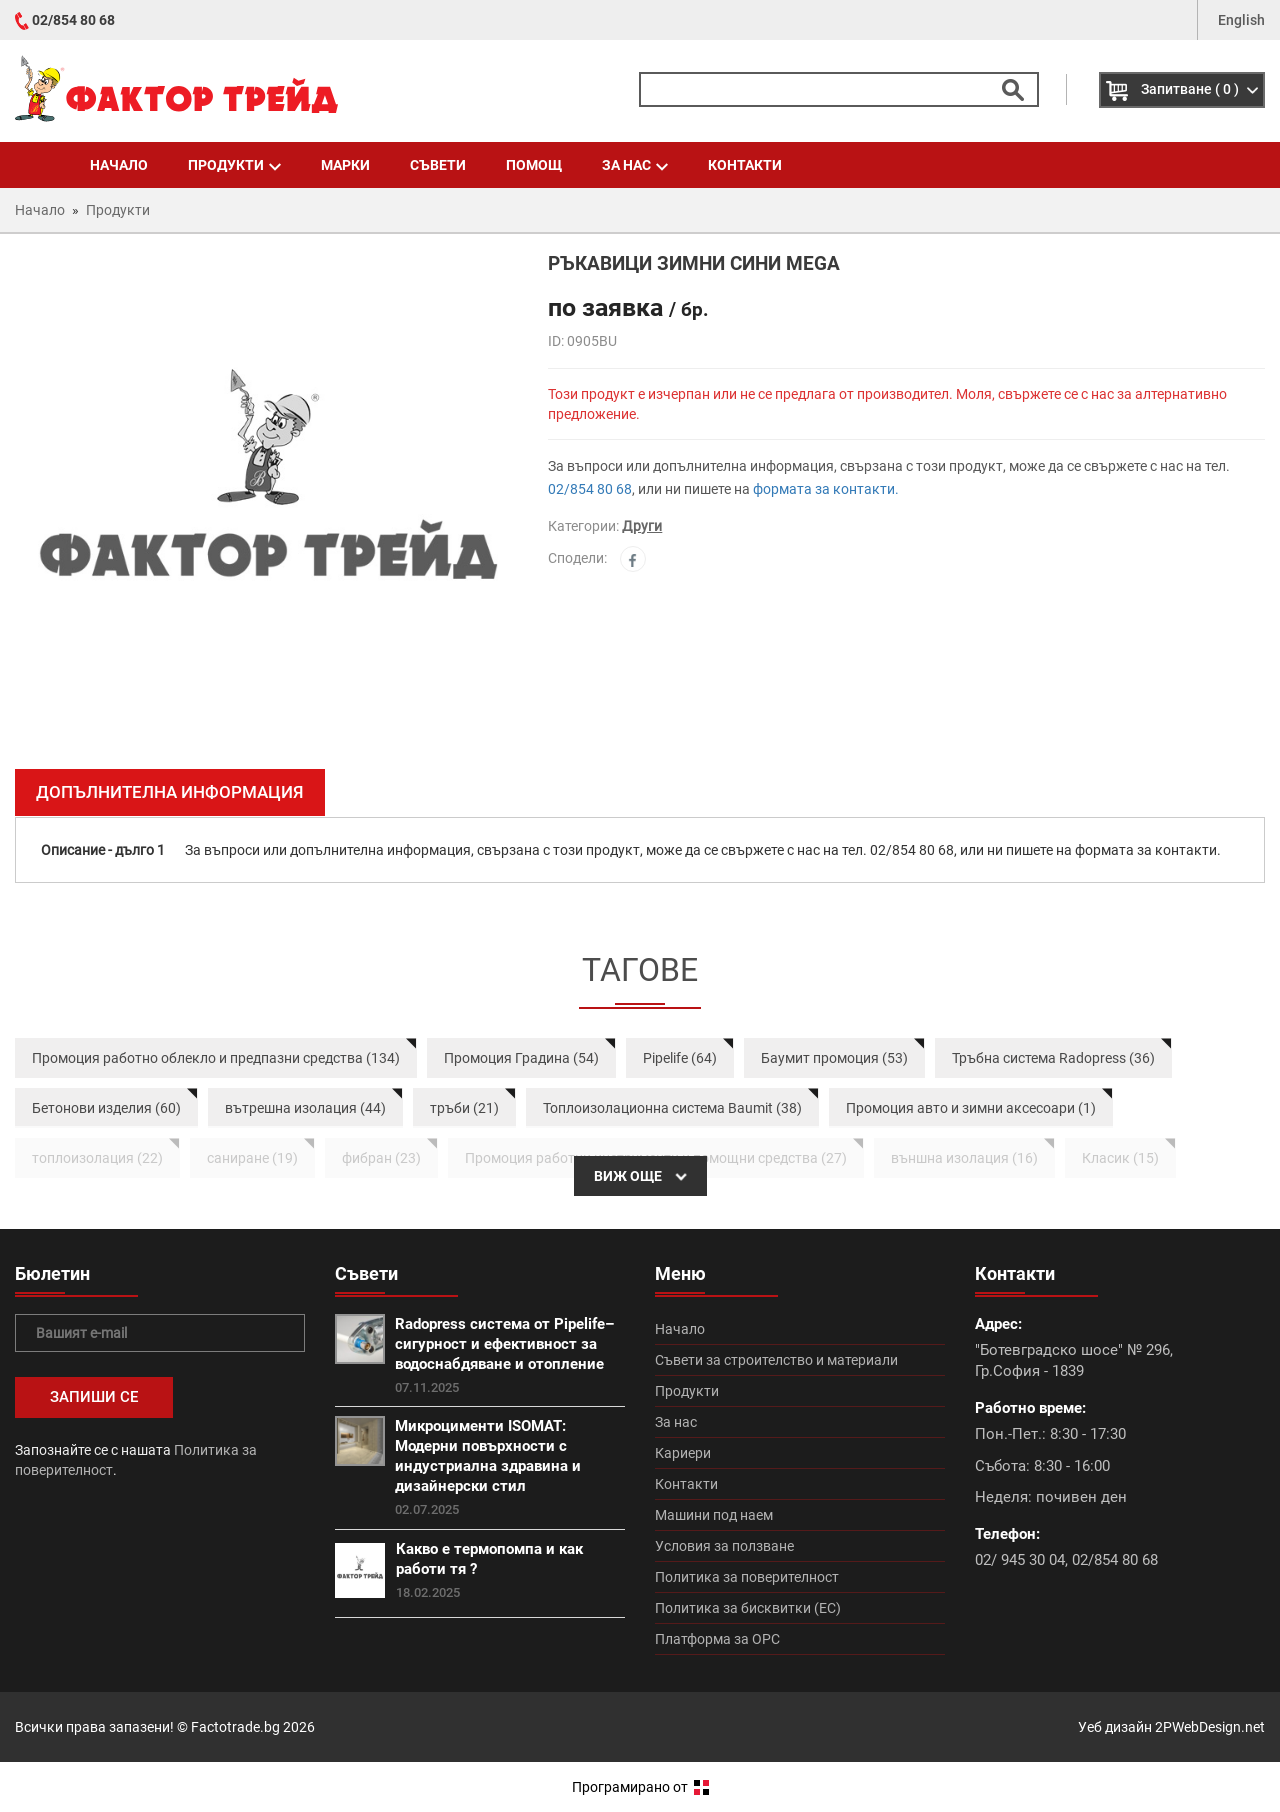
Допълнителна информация (170, 792)
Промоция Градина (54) (521, 1058)
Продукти (234, 165)
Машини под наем (714, 1515)
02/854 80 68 (73, 20)
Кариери (683, 1453)
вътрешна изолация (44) (305, 1108)
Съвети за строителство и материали (776, 1360)
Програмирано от (640, 1787)
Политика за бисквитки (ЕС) (748, 1608)
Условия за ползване (724, 1546)
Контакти (745, 165)
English (1241, 20)
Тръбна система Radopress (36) (1053, 1058)
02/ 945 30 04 (1020, 1560)
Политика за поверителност (747, 1577)
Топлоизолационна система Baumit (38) (672, 1108)
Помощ (534, 165)
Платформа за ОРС (717, 1639)
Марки (345, 165)
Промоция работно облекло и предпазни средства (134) (216, 1058)
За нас (635, 165)
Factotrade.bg (235, 1727)
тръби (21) (464, 1108)
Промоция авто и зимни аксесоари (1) (971, 1108)
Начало (119, 165)
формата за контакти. (826, 489)
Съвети (438, 165)
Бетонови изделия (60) (106, 1108)
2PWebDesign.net (1210, 1727)
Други (642, 526)
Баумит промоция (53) (834, 1058)
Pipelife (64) (680, 1058)
